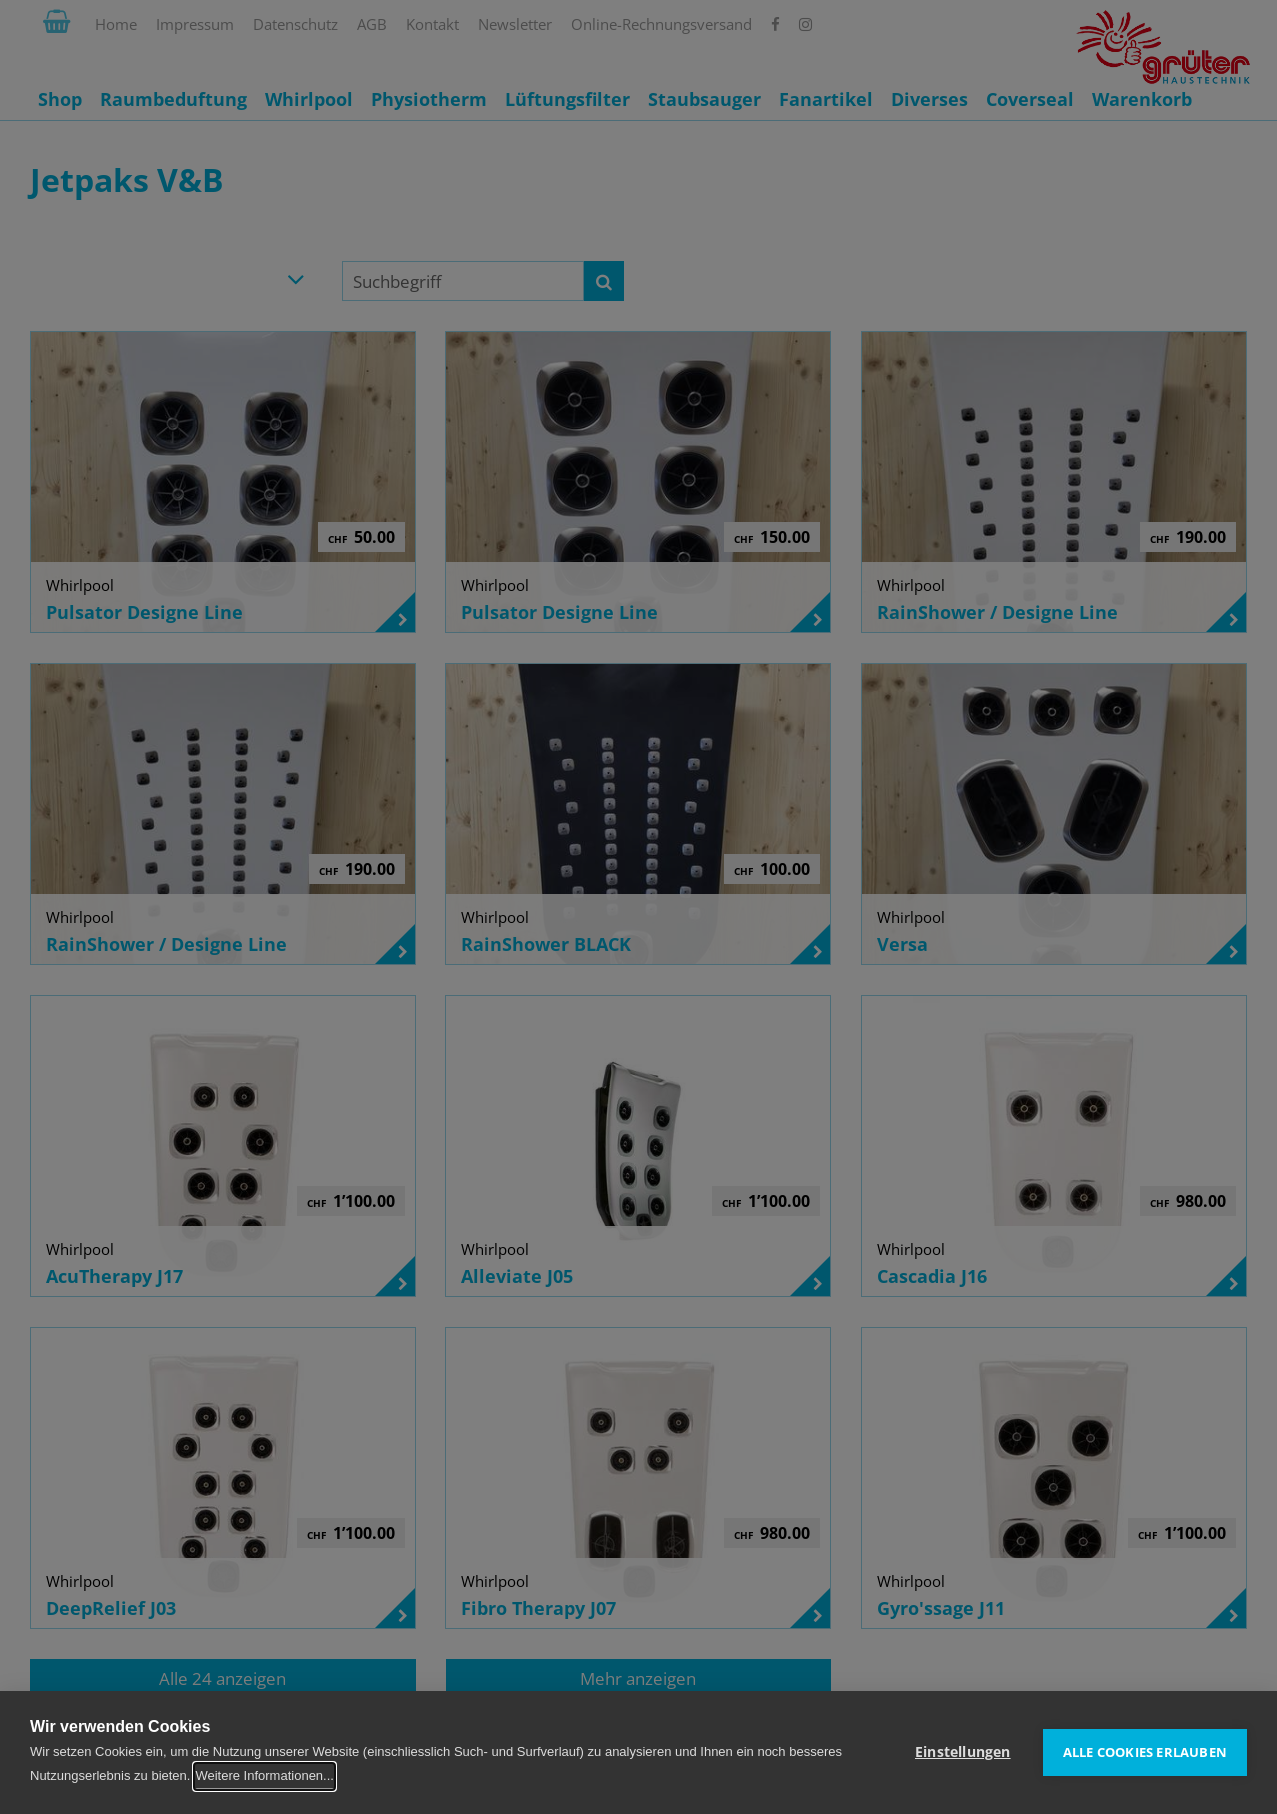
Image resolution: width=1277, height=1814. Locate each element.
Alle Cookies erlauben (1145, 1752)
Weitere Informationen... (264, 1775)
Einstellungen (963, 1752)
